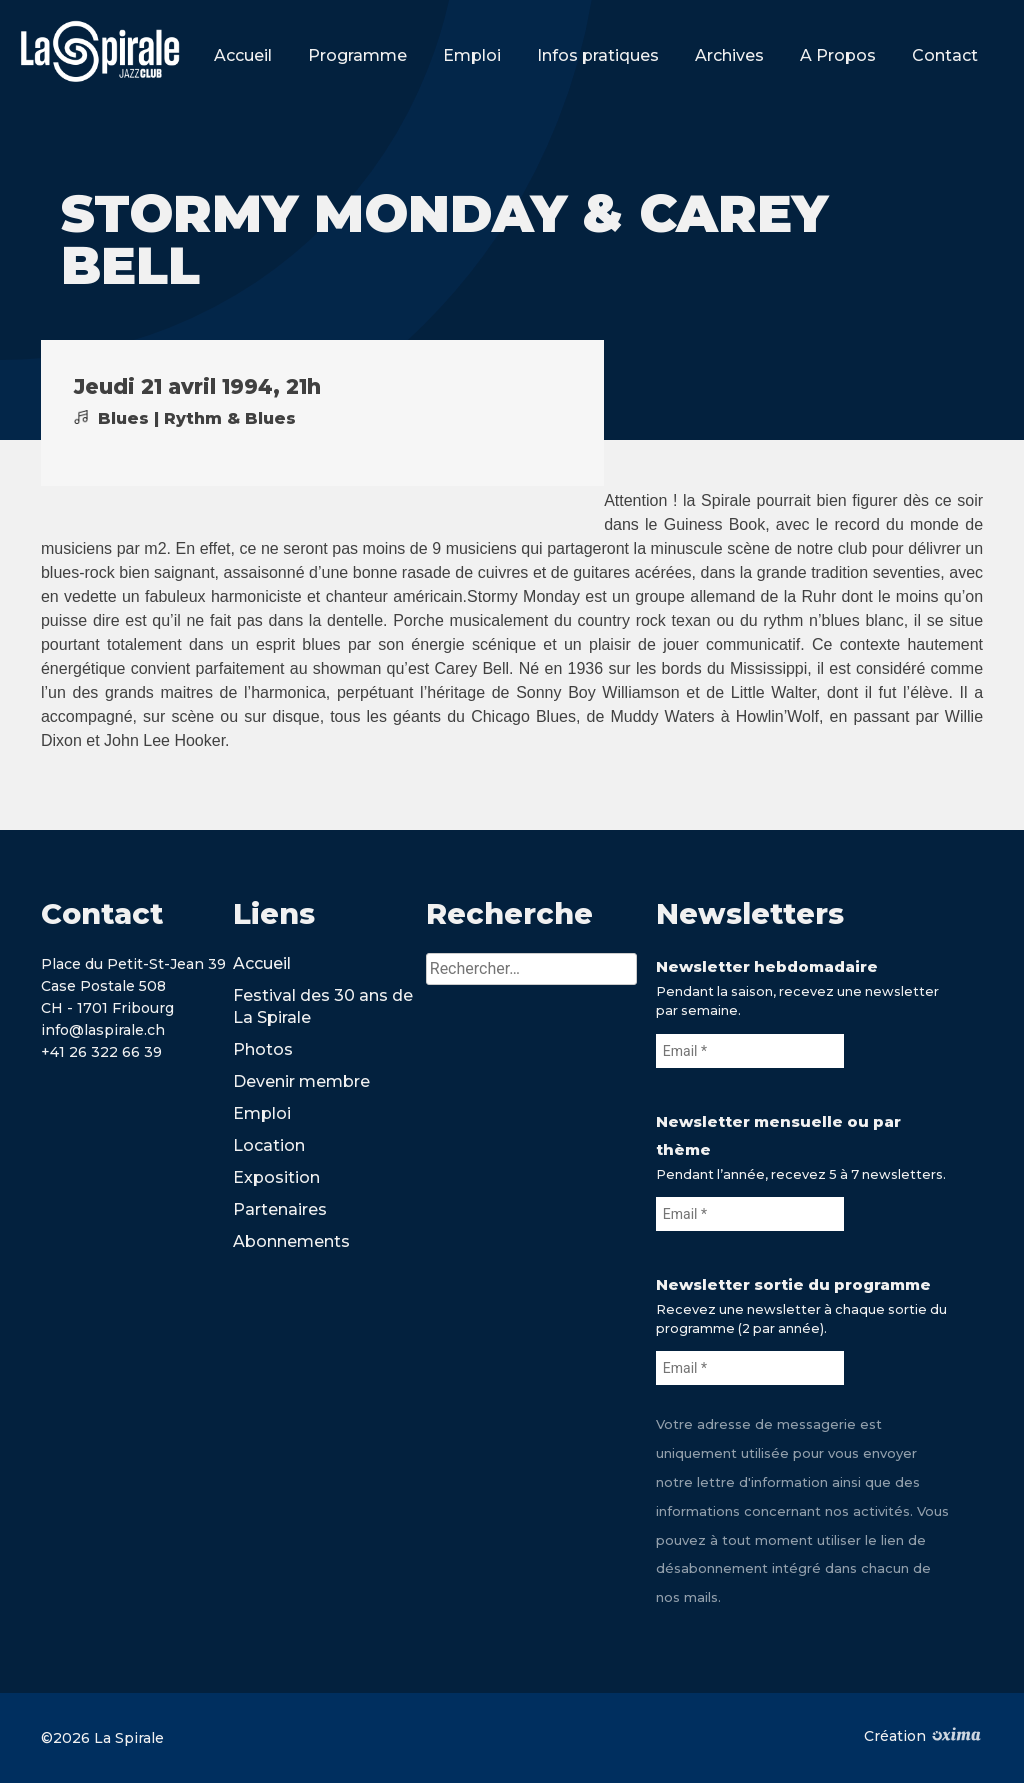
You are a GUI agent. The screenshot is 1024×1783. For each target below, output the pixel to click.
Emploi (472, 55)
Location (269, 1145)
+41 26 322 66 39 (101, 1052)
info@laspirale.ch (103, 1030)
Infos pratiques (598, 55)
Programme (357, 55)
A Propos (838, 55)
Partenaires (280, 1209)
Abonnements (291, 1241)
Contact (945, 55)
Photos (263, 1049)
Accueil (243, 55)
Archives (729, 55)
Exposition (276, 1177)
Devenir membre (301, 1081)
